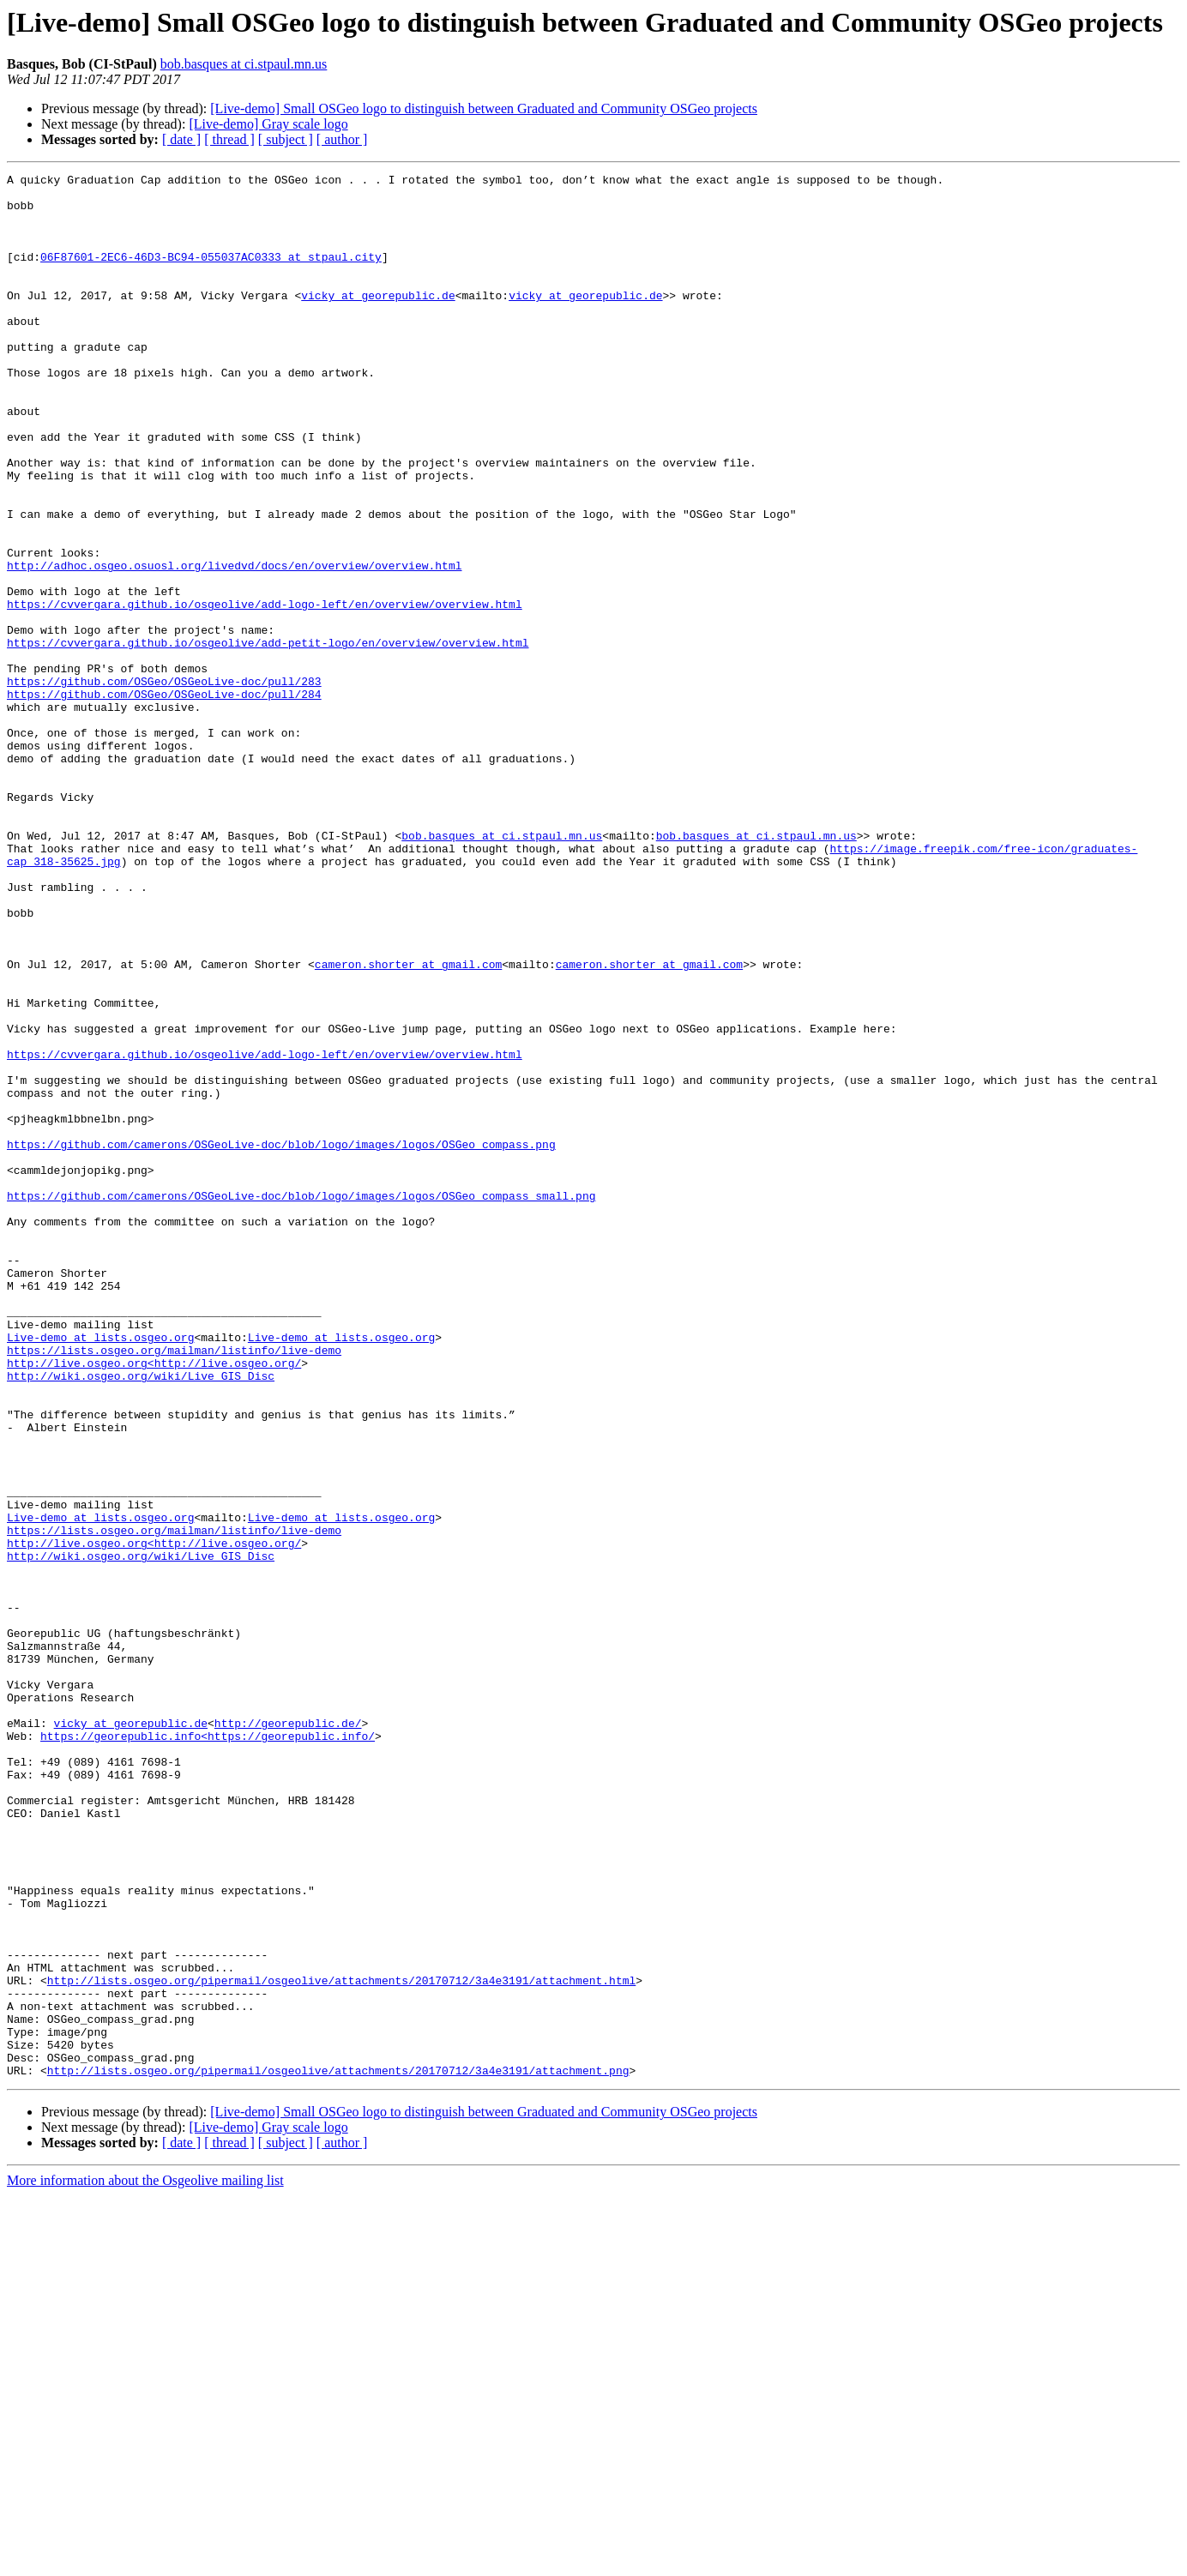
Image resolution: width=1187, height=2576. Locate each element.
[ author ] (342, 139)
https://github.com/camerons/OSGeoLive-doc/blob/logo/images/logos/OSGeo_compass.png (281, 1339)
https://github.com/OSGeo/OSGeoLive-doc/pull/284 (164, 799)
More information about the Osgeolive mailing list (145, 2561)
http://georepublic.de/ (288, 2034)
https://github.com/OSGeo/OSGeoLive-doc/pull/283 (164, 783)
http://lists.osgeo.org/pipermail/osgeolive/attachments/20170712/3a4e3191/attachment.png (338, 2451)
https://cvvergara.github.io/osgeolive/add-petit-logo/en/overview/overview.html (267, 737)
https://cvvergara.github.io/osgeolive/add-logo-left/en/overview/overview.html (264, 691)
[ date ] (181, 139)
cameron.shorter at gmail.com (408, 1123)
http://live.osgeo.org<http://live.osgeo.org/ (154, 1602)
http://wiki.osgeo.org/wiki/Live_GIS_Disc (140, 1617)
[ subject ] (285, 139)
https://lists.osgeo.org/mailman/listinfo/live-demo (174, 1586)
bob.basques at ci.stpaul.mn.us (244, 64)
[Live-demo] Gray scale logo (268, 124)
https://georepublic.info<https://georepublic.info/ (207, 2049)
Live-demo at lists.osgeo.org (100, 1571)
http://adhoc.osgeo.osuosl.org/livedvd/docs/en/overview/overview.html (234, 645)
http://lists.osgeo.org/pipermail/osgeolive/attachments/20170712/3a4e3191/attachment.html (341, 2342)
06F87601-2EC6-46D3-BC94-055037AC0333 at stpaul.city (211, 274)
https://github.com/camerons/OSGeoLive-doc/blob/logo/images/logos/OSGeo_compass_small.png (301, 1401)
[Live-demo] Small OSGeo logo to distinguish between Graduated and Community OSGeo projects (483, 108)
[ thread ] (229, 139)
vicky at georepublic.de (378, 320)
